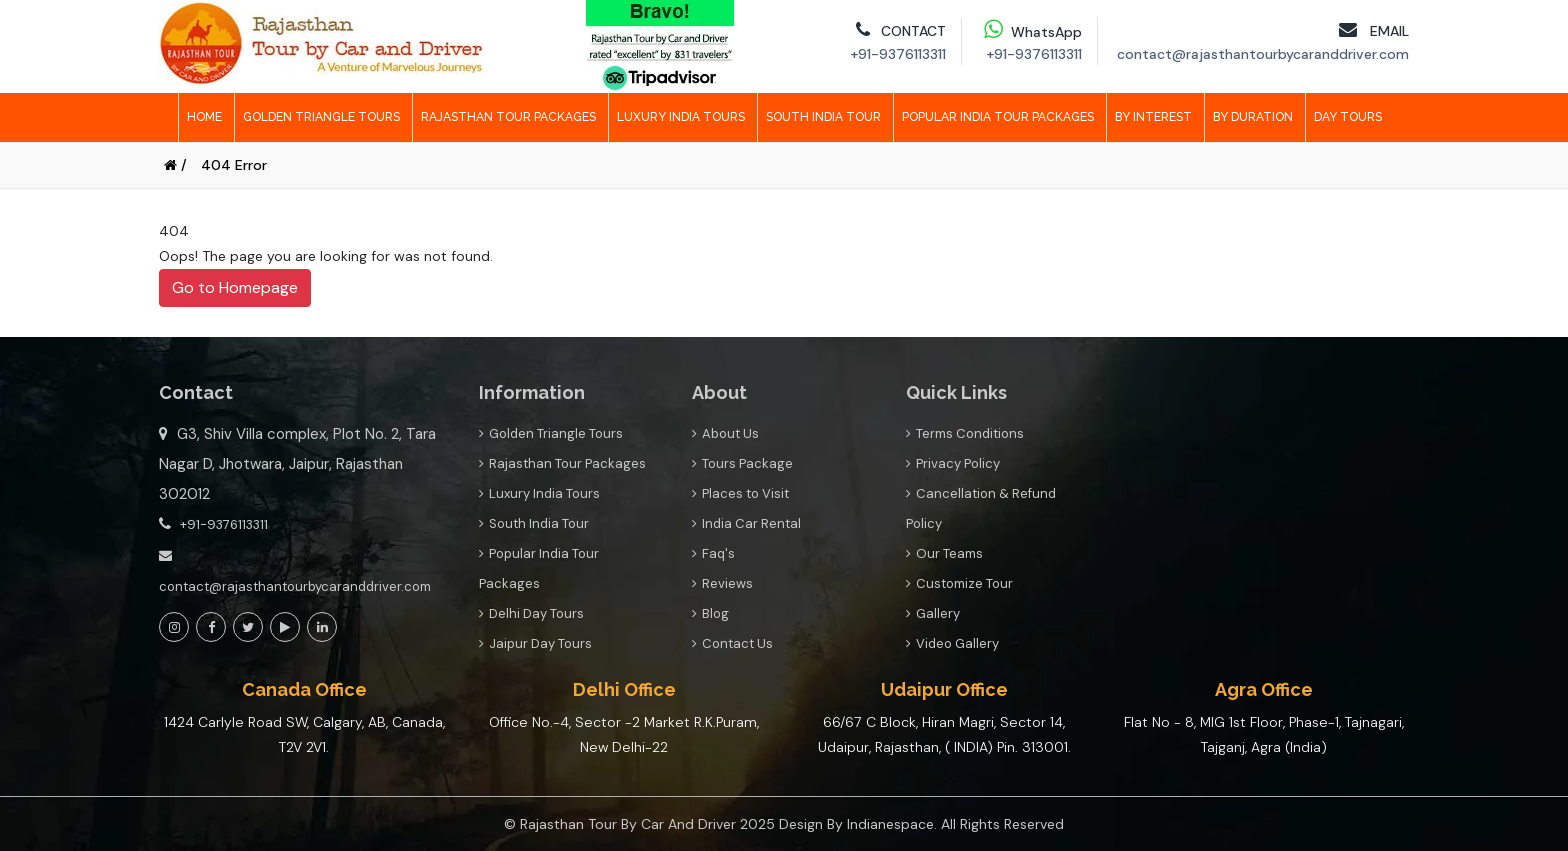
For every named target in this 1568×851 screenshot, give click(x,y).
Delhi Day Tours (531, 613)
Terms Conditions (965, 433)
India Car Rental (746, 523)
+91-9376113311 (224, 524)
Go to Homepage (235, 287)
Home (204, 117)
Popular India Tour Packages (998, 117)
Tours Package (742, 463)
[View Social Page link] (174, 627)
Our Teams (944, 553)
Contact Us (732, 643)
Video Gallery (952, 643)
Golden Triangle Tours (321, 117)
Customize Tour (959, 583)
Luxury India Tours (681, 117)
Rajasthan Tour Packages (508, 117)
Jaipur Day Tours (535, 643)
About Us (725, 433)
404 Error (234, 165)
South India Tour (823, 117)
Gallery (933, 613)
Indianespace (890, 824)
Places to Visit (740, 493)
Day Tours (1348, 117)
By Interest (1153, 117)
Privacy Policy (953, 463)
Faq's (713, 553)
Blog (710, 613)
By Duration (1253, 117)
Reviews (722, 583)
